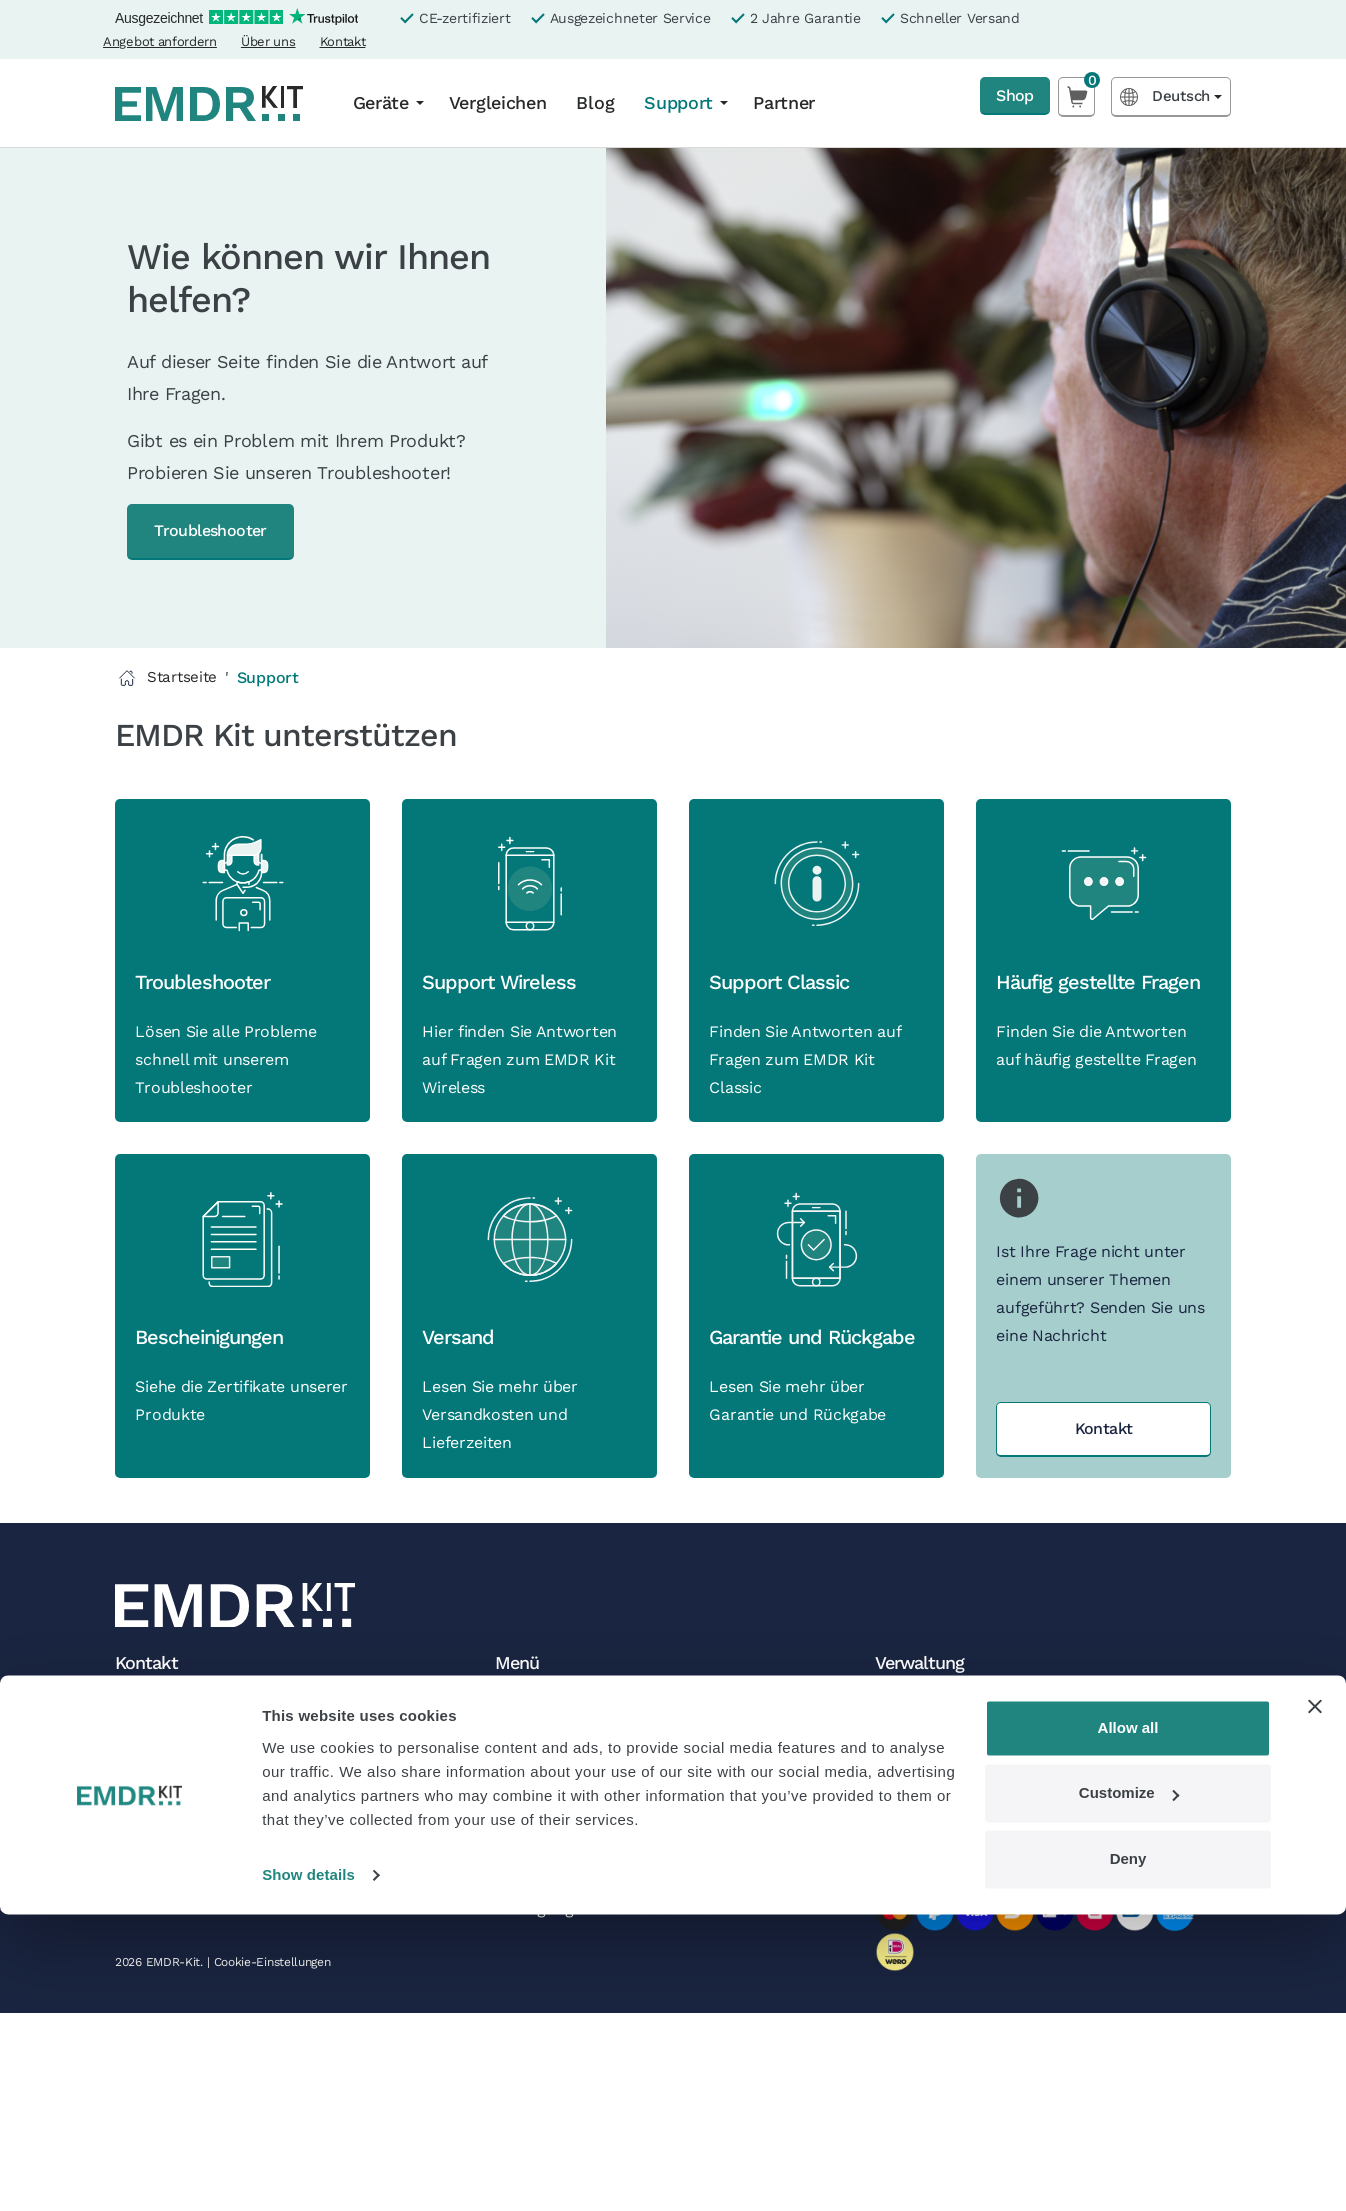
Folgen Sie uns (549, 1955)
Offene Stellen (549, 1899)
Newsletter (536, 1927)
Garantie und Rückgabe (816, 1437)
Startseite (168, 679)
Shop (1009, 96)
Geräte (381, 102)
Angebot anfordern (160, 41)
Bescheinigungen (213, 1437)
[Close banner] (1315, 2003)
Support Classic (783, 1030)
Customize (1129, 2089)
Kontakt (343, 41)
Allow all (1128, 2024)
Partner (784, 102)
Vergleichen (498, 102)
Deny (1128, 2155)
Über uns (268, 41)
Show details (308, 2171)
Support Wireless (503, 1030)
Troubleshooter (226, 531)
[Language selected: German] (1171, 96)
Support (678, 102)
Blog (595, 102)
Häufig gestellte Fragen (1102, 1030)
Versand (462, 1437)
